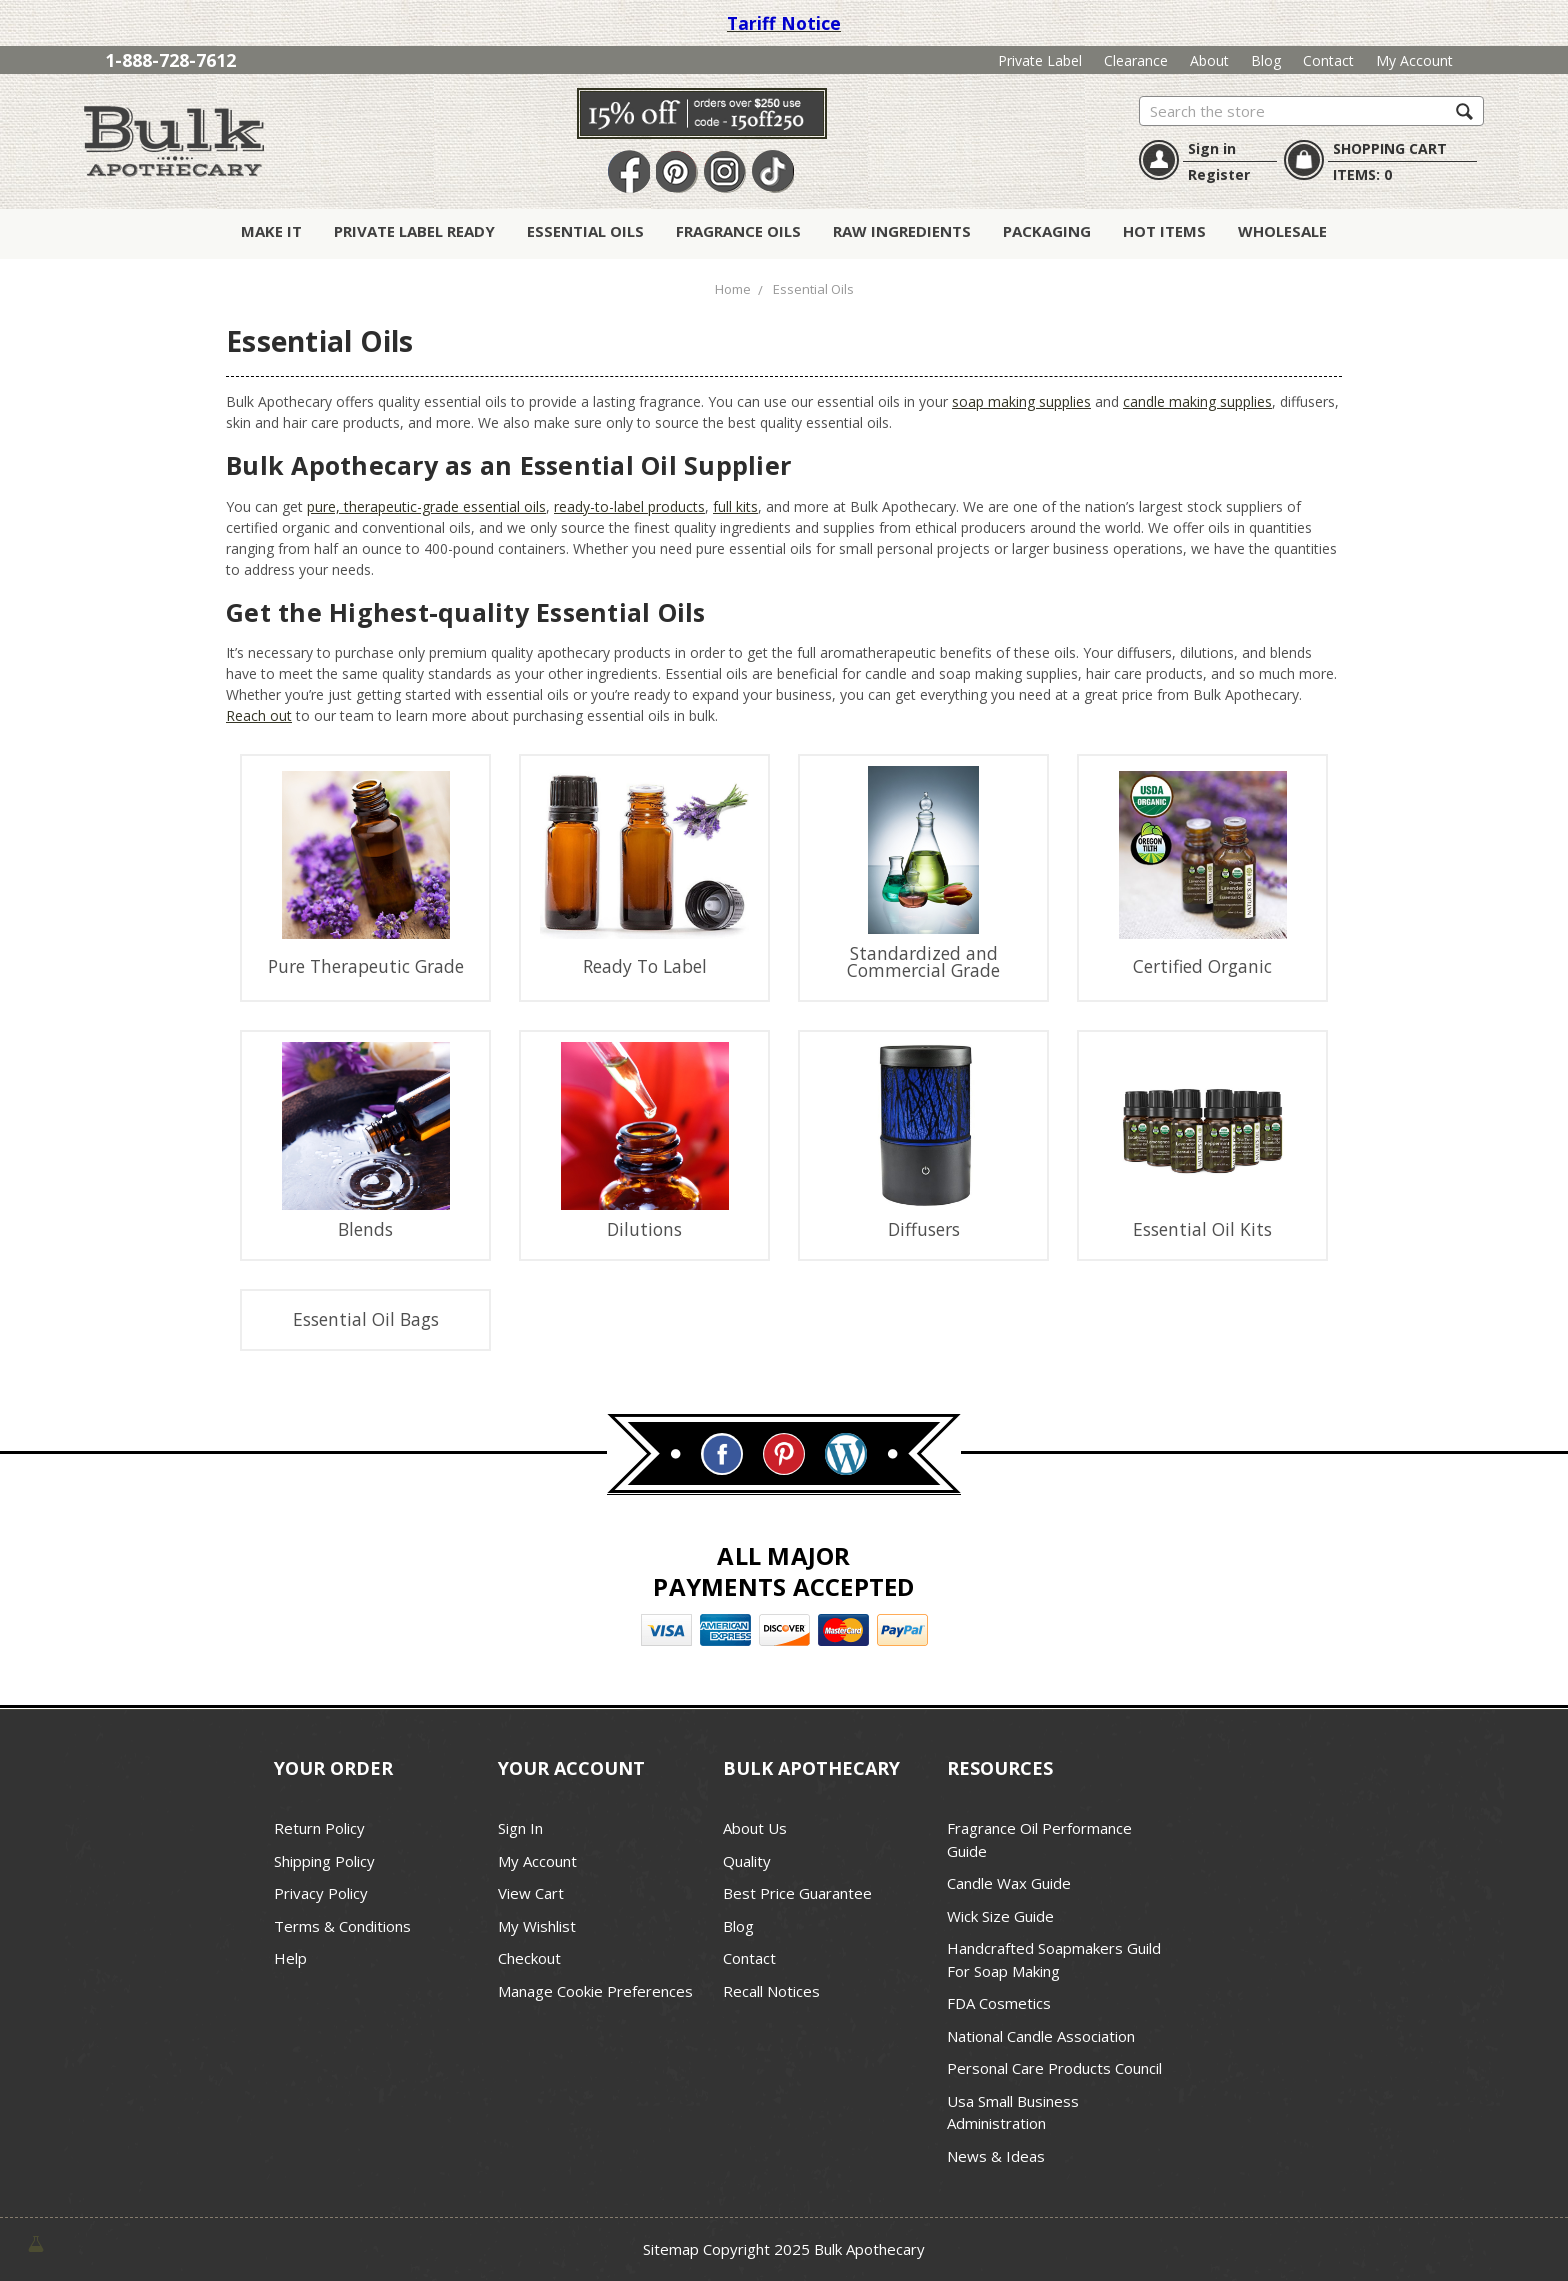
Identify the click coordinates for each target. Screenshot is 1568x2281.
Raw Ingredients (902, 231)
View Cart (531, 1893)
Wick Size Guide (1000, 1916)
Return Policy (319, 1828)
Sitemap (671, 2249)
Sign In (520, 1828)
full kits (735, 506)
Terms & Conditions (342, 1926)
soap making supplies (1021, 401)
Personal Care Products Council (1054, 2068)
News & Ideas (996, 2156)
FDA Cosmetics (999, 2003)
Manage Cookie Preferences (595, 1991)
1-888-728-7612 (170, 60)
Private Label (1040, 60)
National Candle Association (1041, 2036)
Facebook (629, 172)
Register (1219, 174)
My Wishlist (537, 1926)
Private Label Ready (414, 231)
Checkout (529, 1958)
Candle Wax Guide (1009, 1883)
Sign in (1212, 148)
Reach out (259, 715)
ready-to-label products (629, 506)
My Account (1414, 60)
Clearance (1136, 60)
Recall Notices (771, 1991)
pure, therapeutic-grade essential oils (426, 506)
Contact (1328, 60)
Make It (271, 231)
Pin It (677, 172)
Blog (1266, 60)
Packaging (1047, 231)
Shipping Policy (324, 1861)
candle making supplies (1197, 401)
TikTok (773, 172)
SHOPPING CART (1390, 148)
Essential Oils (585, 231)
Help (290, 1958)
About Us (755, 1828)
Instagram (725, 172)
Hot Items (1164, 231)
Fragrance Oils (738, 231)
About (1209, 60)
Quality (747, 1861)
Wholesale (1282, 231)
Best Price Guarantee (797, 1893)
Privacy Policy (321, 1893)
